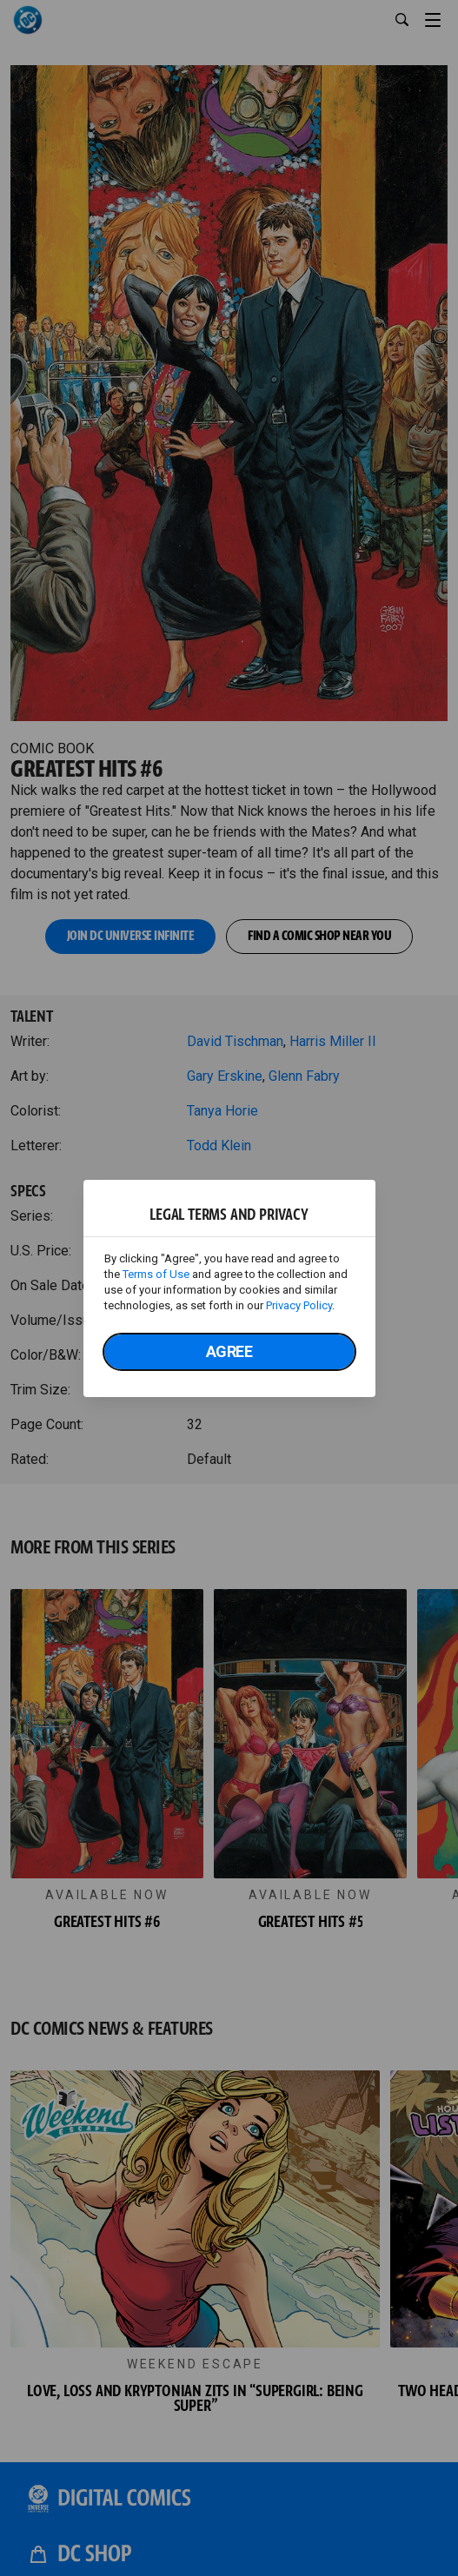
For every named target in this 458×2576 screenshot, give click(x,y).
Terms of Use (156, 1274)
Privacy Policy (299, 1305)
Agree (229, 1351)
